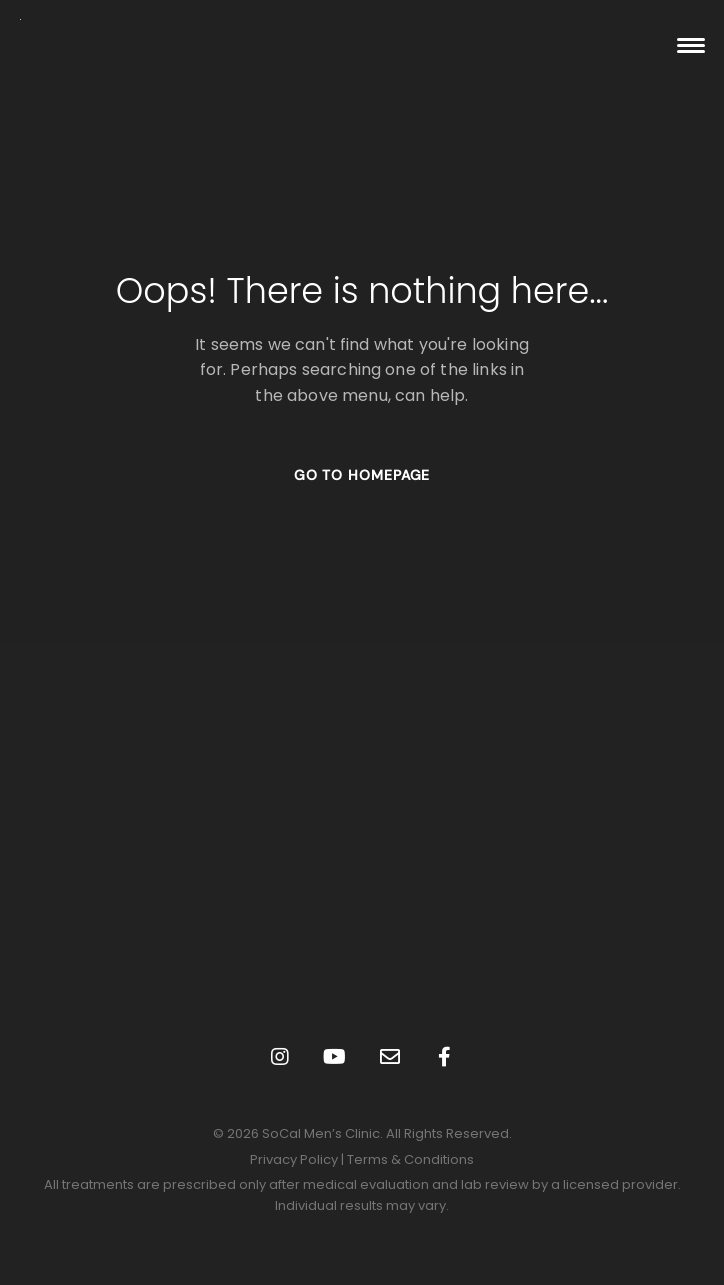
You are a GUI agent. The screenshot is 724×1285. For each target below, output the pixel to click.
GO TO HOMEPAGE (362, 475)
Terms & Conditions (410, 1159)
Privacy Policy (294, 1159)
